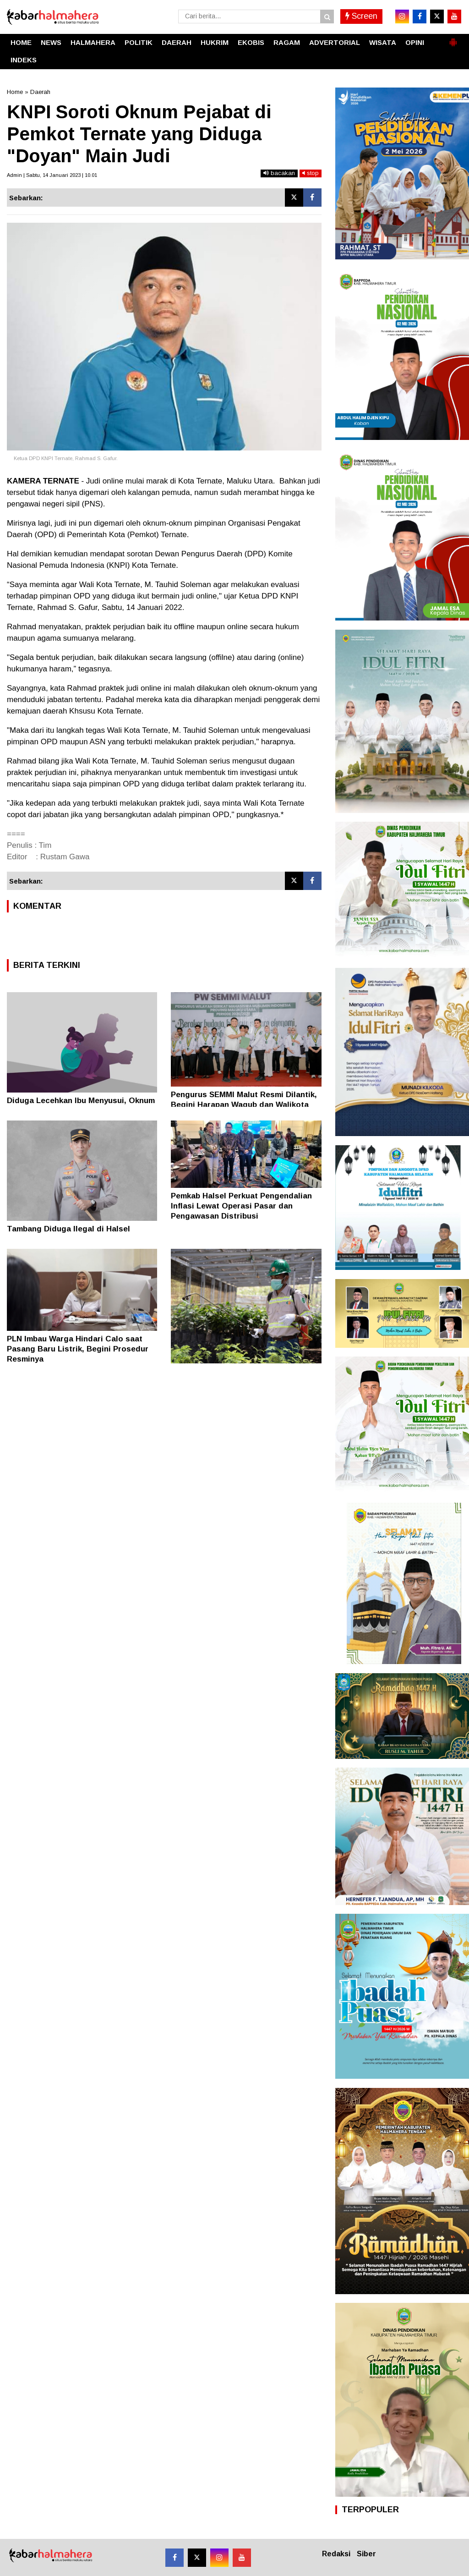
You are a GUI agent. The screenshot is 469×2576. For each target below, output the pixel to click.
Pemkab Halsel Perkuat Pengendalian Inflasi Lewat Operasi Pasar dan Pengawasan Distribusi (241, 1206)
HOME (21, 42)
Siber (366, 2554)
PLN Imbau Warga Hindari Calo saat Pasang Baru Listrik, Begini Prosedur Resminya (77, 1349)
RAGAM (286, 42)
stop (310, 173)
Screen (361, 16)
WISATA (382, 42)
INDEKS (24, 60)
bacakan (279, 173)
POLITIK (139, 42)
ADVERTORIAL (334, 42)
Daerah (40, 91)
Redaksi (336, 2554)
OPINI (414, 42)
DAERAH (176, 42)
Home (15, 91)
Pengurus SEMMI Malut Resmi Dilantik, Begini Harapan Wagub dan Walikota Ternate (244, 1104)
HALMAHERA (93, 42)
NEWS (51, 42)
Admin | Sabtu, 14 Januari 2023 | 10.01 (52, 175)
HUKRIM (215, 42)
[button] (453, 38)
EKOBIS (251, 42)
